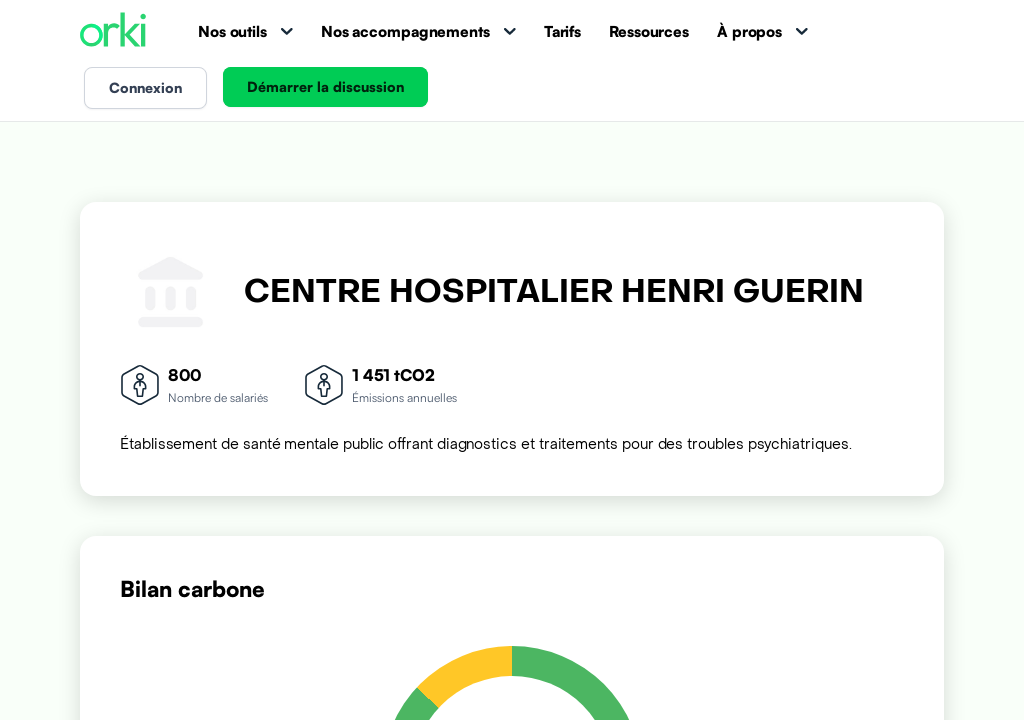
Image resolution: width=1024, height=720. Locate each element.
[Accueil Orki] (113, 31)
